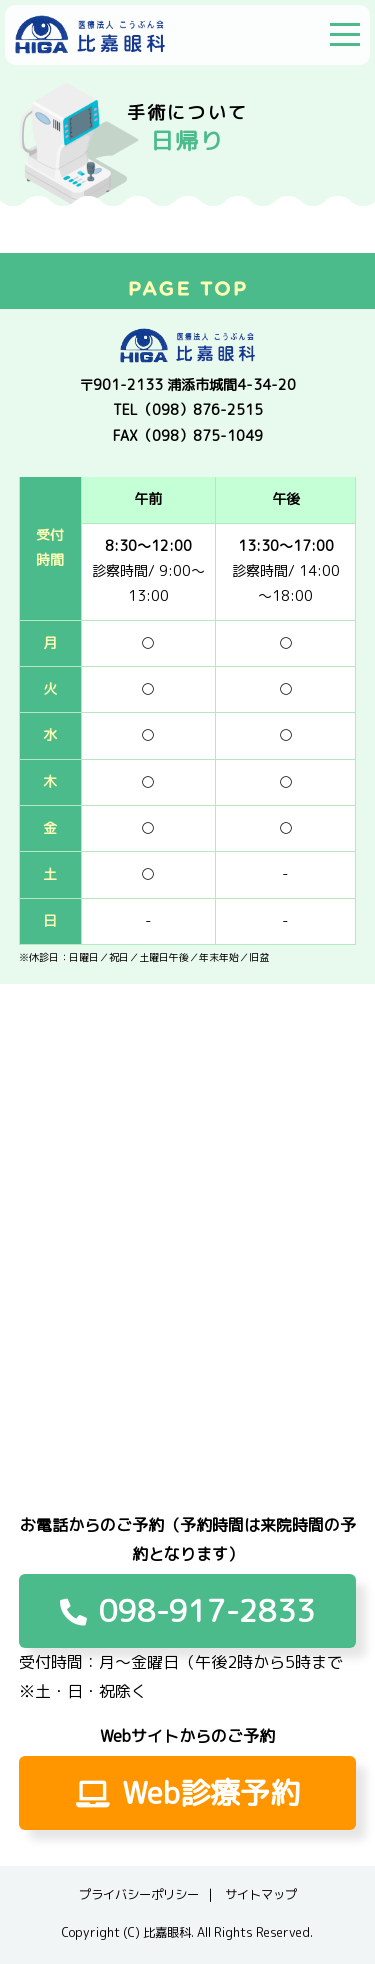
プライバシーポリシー (139, 1894)
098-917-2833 (187, 1611)
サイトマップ (261, 1894)
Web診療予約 (188, 1793)
